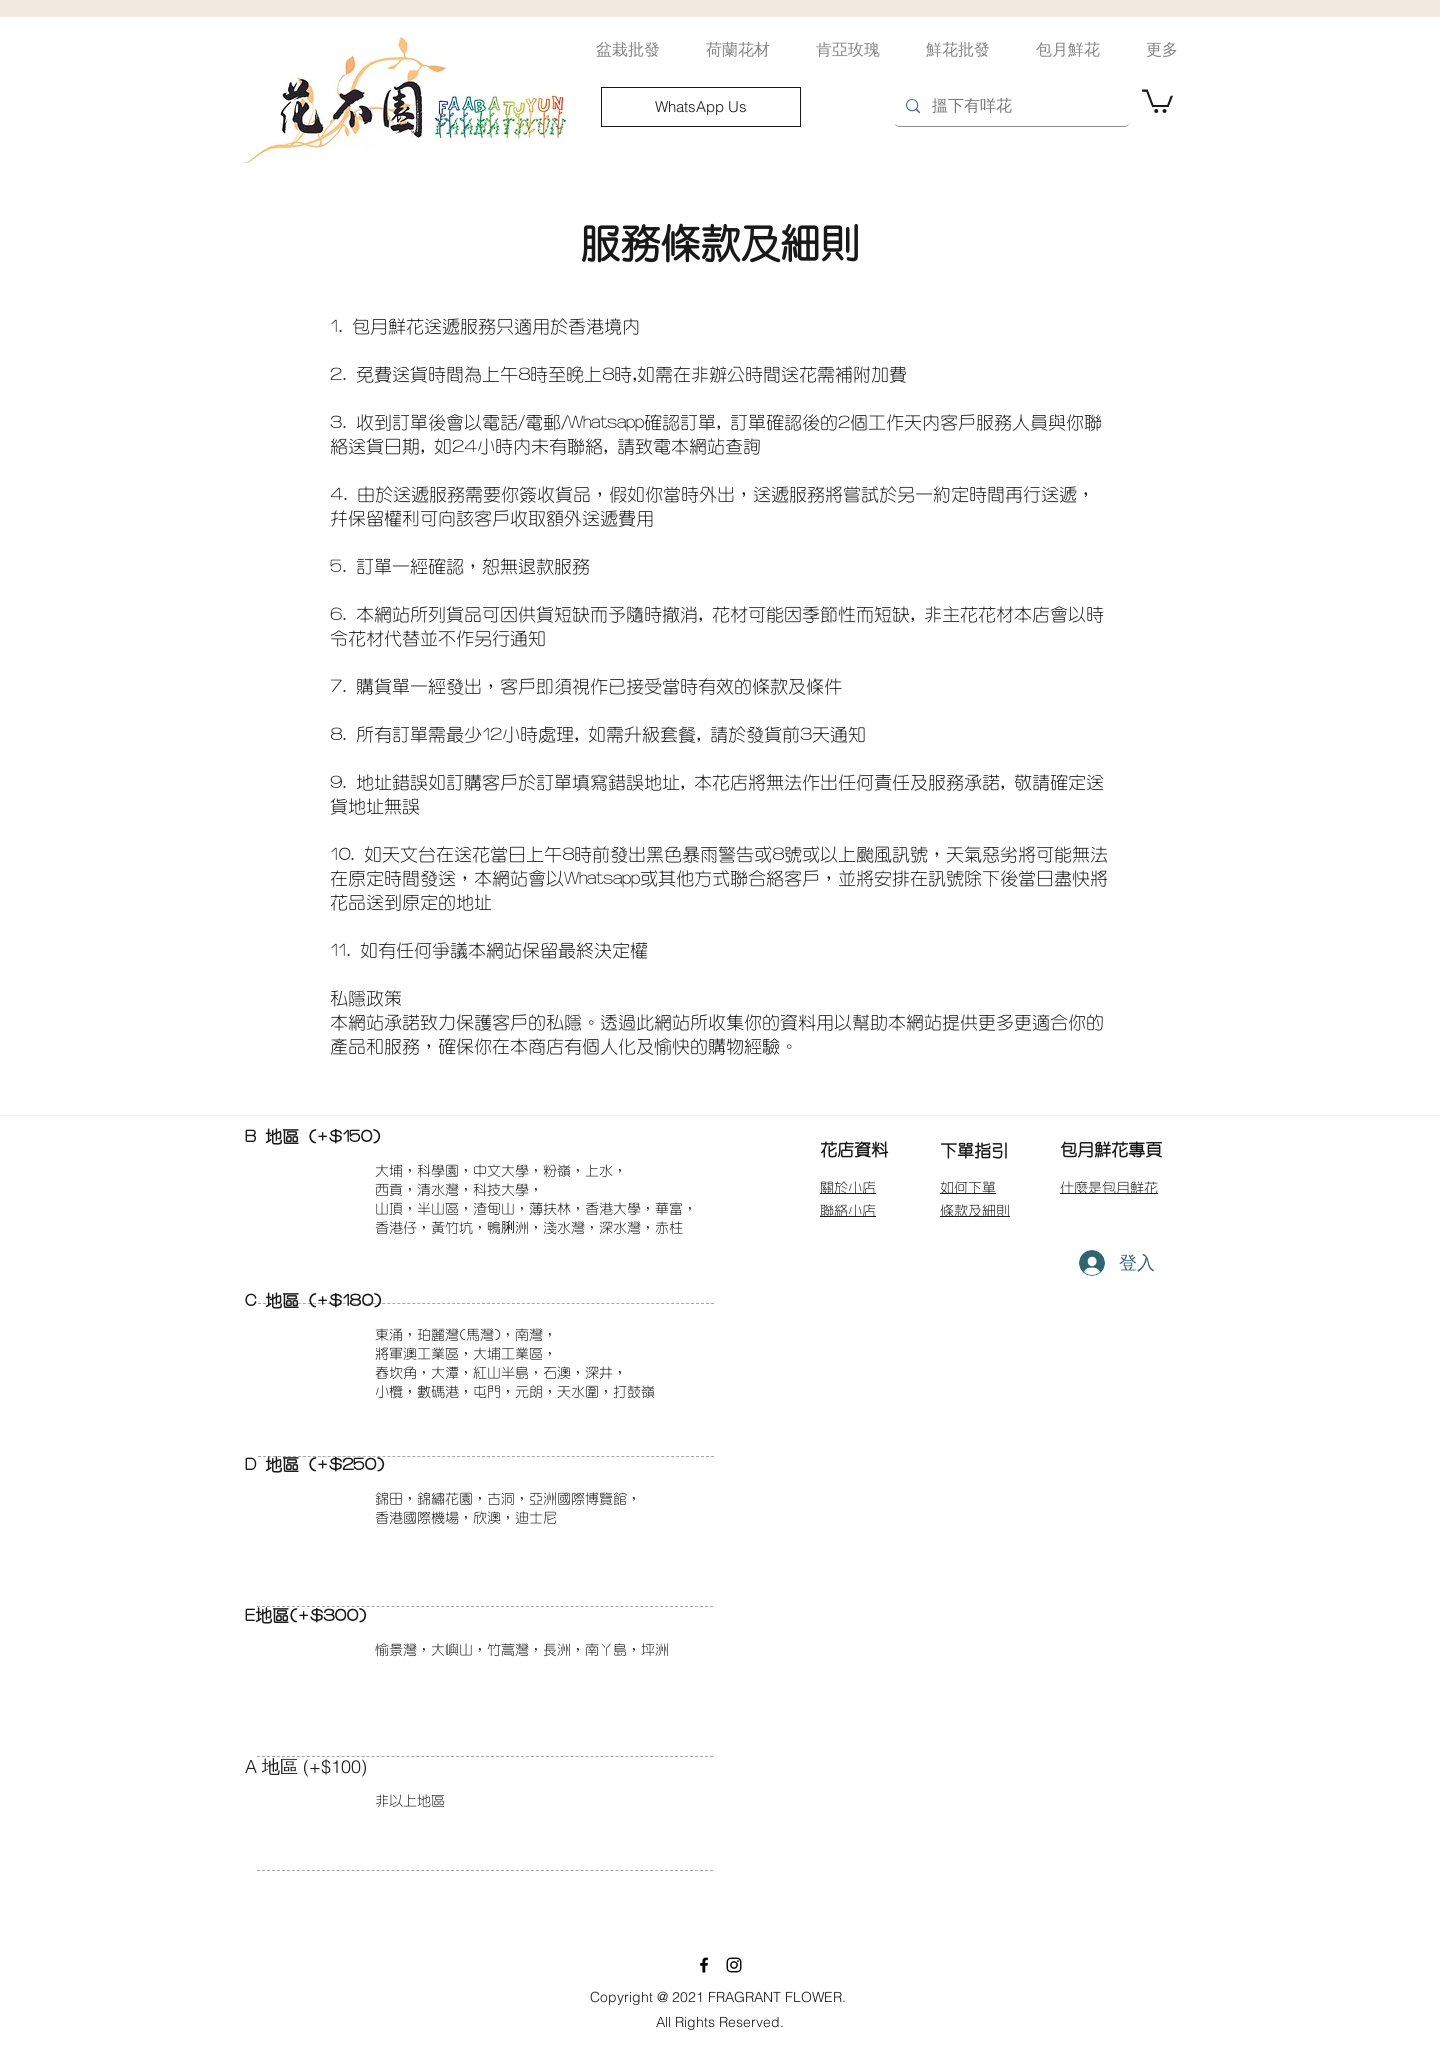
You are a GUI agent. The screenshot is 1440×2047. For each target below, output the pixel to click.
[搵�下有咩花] (1010, 106)
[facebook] (704, 1965)
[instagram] (734, 1965)
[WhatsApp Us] (701, 107)
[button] (1157, 100)
